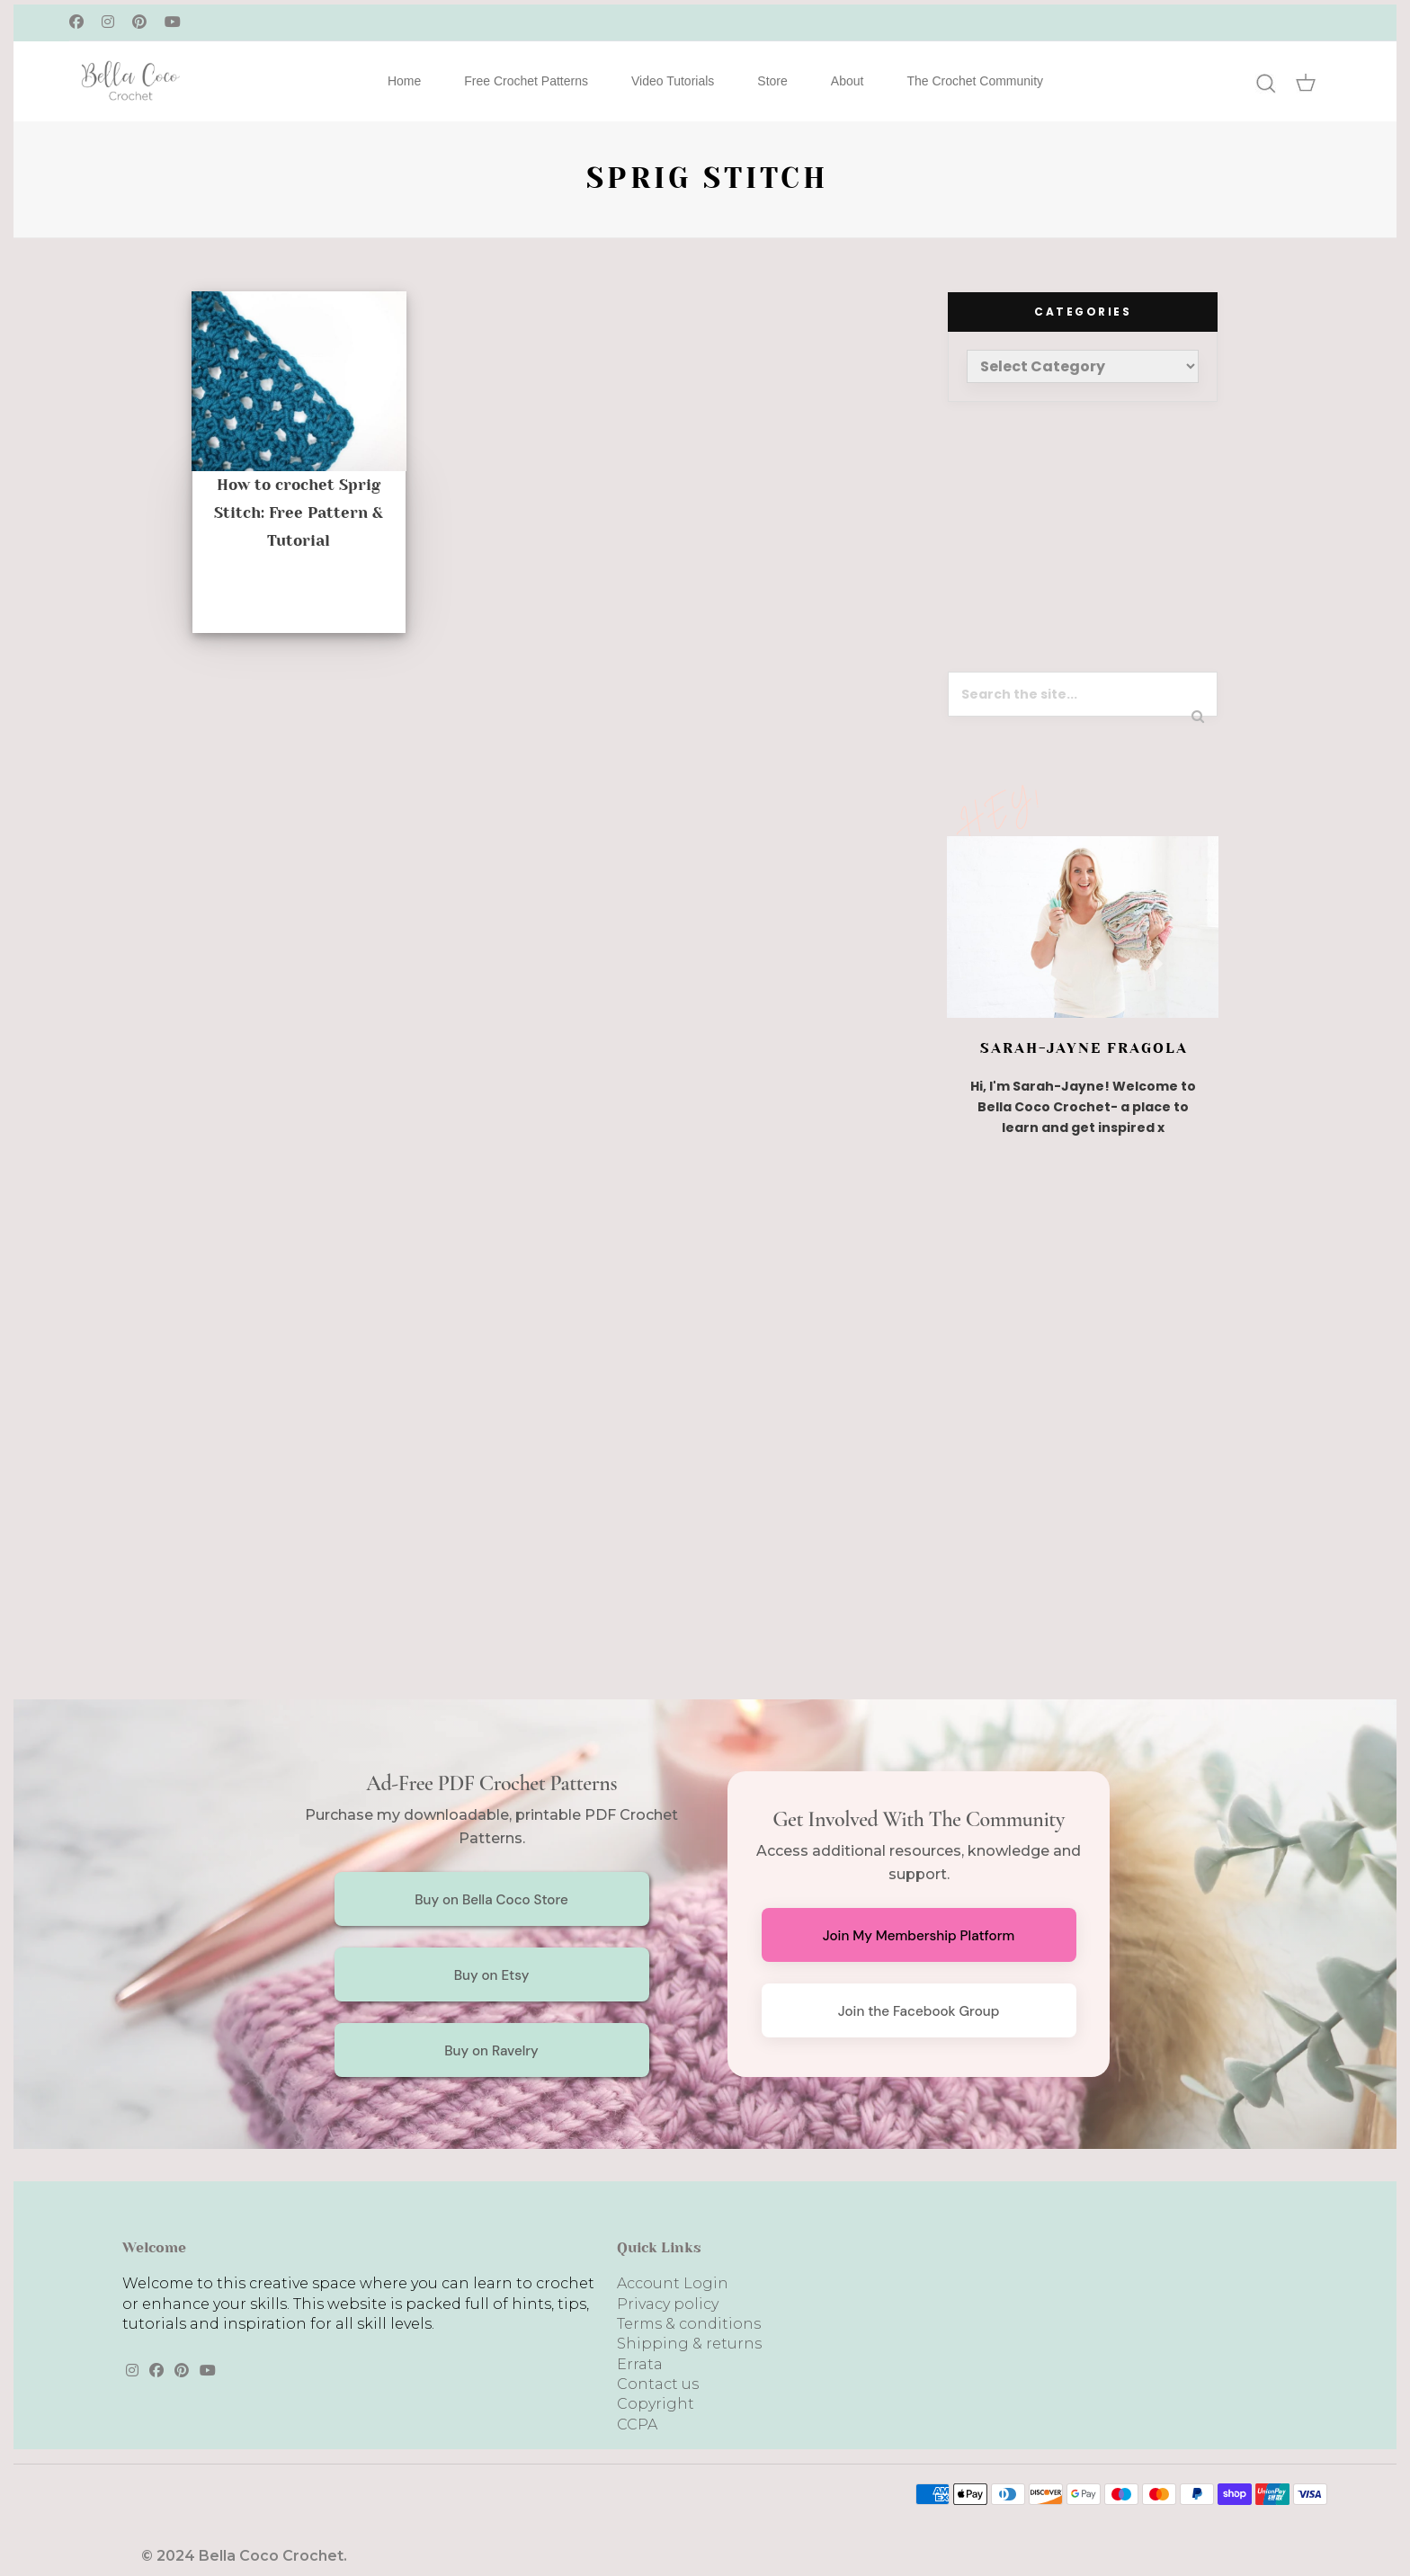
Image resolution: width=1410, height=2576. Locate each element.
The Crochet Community (974, 81)
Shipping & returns (689, 2343)
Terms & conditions (689, 2323)
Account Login (672, 2283)
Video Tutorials (672, 81)
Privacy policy (667, 2304)
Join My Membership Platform (919, 1936)
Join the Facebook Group (919, 2011)
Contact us (658, 2384)
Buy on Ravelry (491, 2051)
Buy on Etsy (492, 1975)
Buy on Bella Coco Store (491, 1900)
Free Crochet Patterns (526, 81)
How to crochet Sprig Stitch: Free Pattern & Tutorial (298, 512)
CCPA (637, 2424)
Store (772, 81)
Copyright (655, 2403)
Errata (640, 2364)
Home (404, 81)
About (847, 81)
